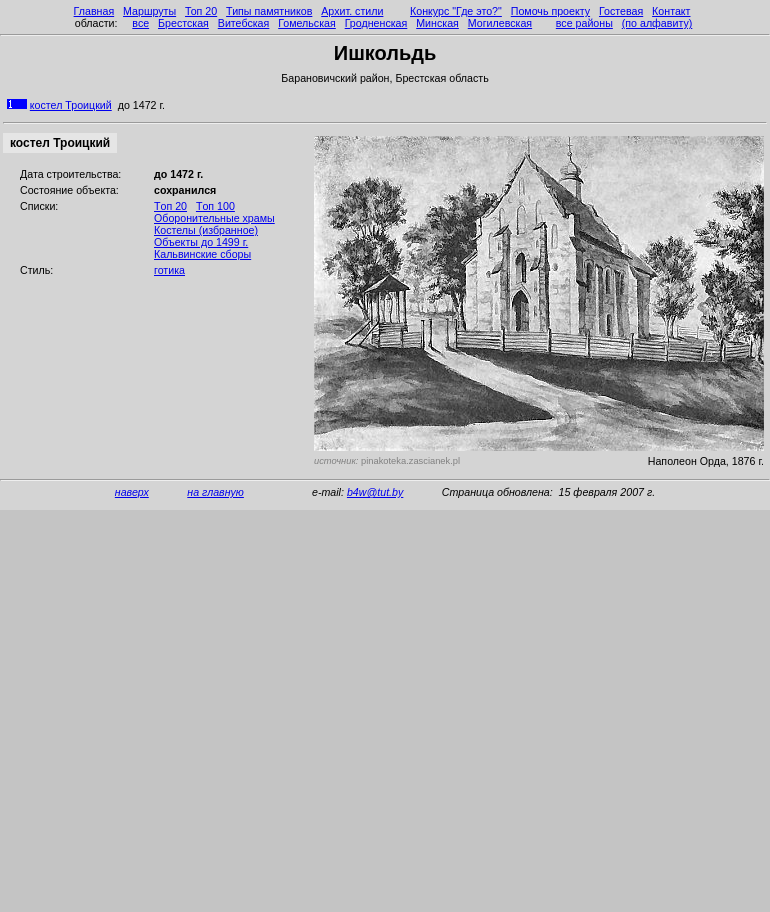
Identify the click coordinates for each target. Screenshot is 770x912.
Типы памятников (269, 11)
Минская (437, 23)
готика (169, 270)
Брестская (183, 23)
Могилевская (500, 23)
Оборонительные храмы (214, 218)
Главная (94, 11)
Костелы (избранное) (206, 230)
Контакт (671, 11)
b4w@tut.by (375, 492)
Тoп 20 (170, 206)
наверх (132, 492)
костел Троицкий (71, 105)
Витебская (244, 23)
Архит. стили (352, 11)
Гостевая (621, 11)
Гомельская (307, 23)
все (140, 23)
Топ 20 (201, 11)
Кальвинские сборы (202, 254)
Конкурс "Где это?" (456, 11)
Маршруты (149, 11)
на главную (215, 492)
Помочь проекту (550, 11)
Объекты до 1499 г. (201, 242)
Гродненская (376, 23)
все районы (584, 23)
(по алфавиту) (657, 23)
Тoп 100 (215, 206)
